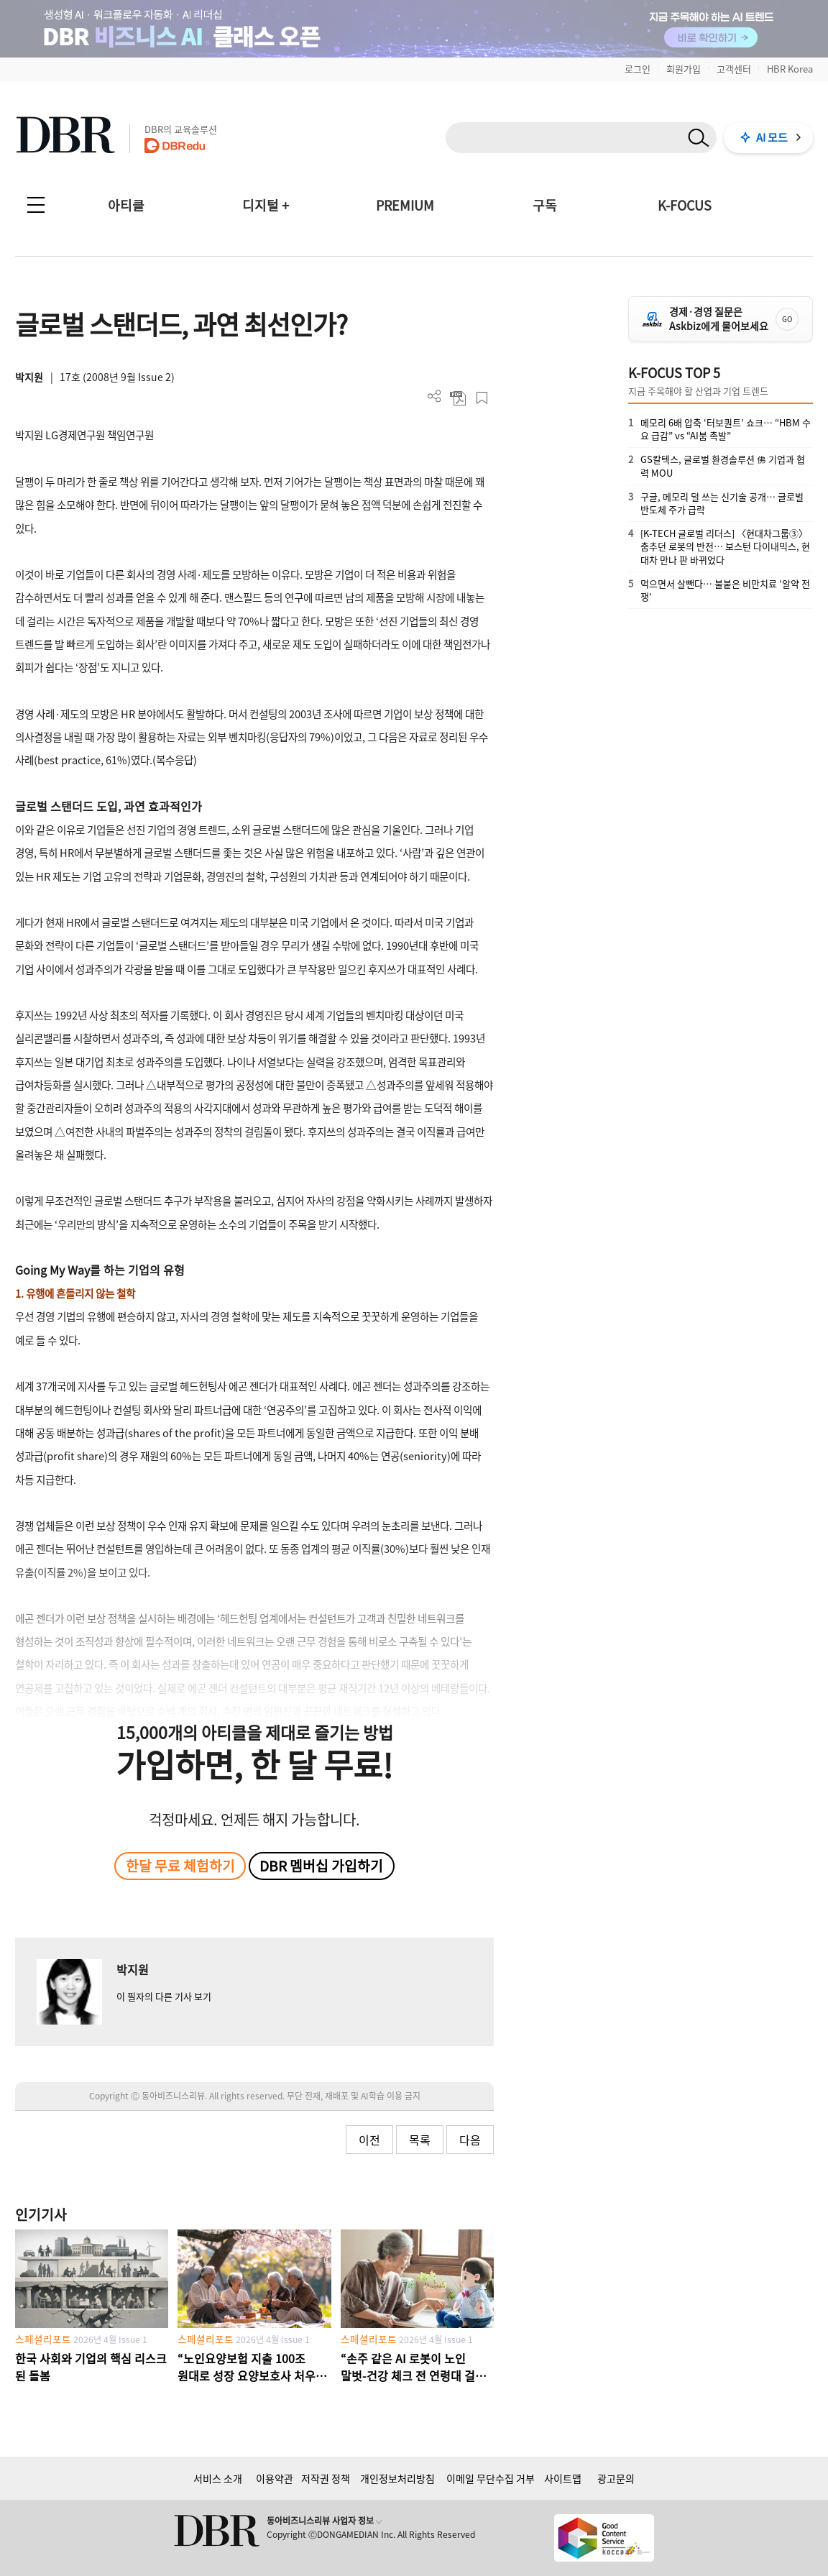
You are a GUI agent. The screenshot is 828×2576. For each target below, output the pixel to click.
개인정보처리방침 (397, 2478)
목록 (420, 2139)
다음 (470, 2139)
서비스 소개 (217, 2478)
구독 (545, 205)
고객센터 (734, 68)
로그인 (637, 68)
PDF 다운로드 (458, 398)
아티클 (126, 205)
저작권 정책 (325, 2478)
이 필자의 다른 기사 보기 (163, 1996)
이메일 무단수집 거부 (490, 2478)
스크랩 (482, 398)
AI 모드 (772, 137)
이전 (369, 2139)
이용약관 (274, 2478)
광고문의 (616, 2478)
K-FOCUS (685, 205)
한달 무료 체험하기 (180, 1866)
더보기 (434, 396)
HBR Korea (790, 68)
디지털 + (265, 205)
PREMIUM (405, 205)
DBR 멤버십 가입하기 (321, 1866)
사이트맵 (562, 2478)
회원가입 (683, 68)
